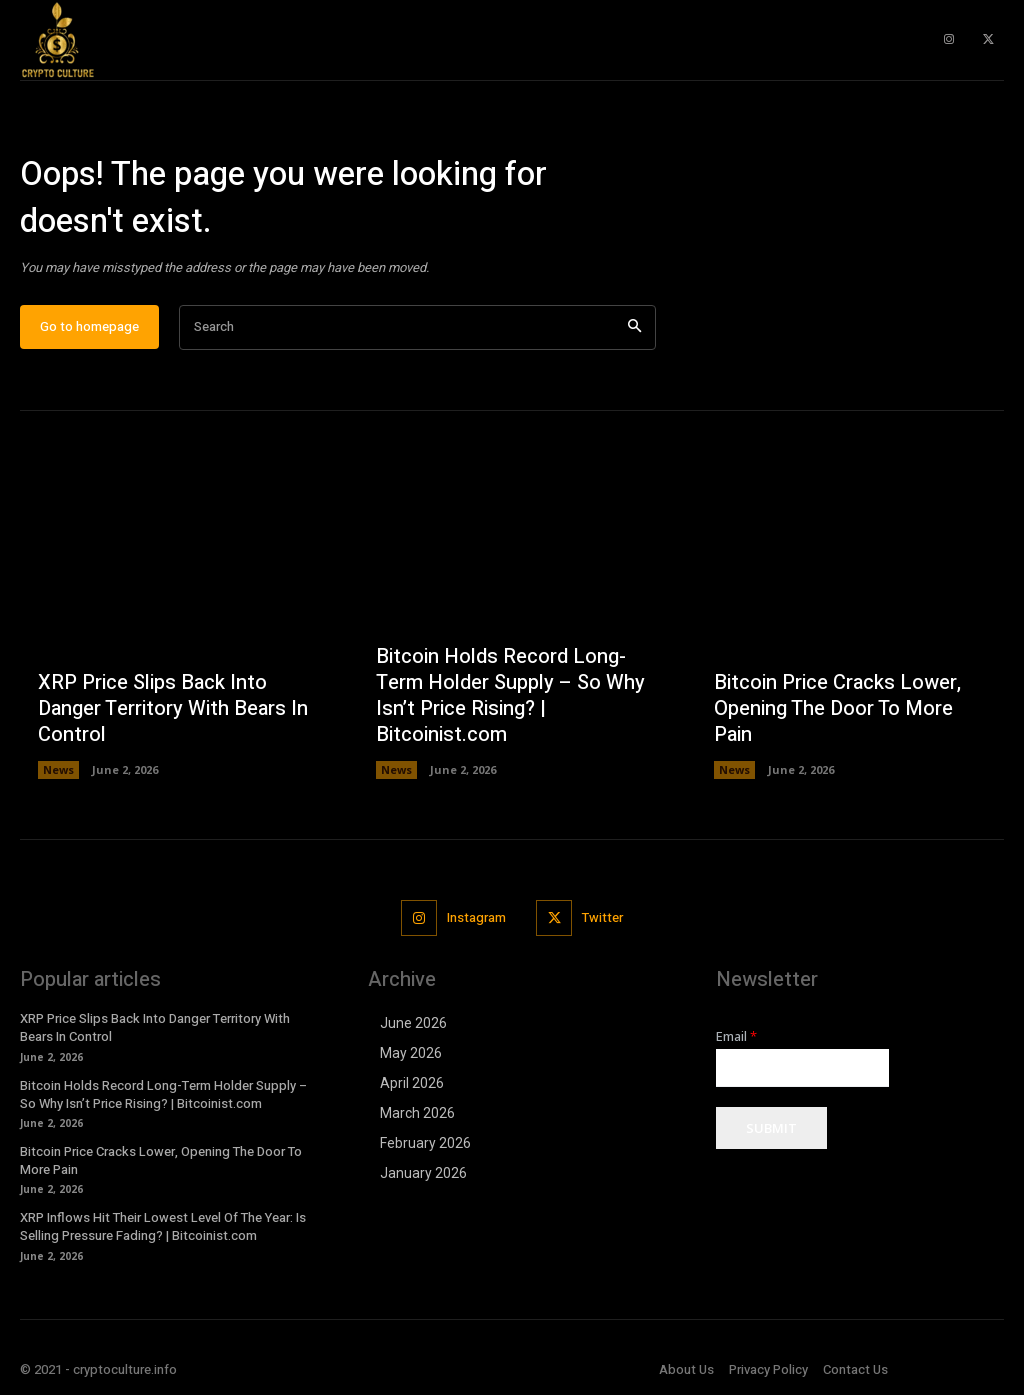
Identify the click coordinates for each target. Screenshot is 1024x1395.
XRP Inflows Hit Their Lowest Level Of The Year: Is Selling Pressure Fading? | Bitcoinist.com (163, 1226)
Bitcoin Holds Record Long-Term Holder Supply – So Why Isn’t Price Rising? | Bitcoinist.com (510, 695)
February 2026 (425, 1143)
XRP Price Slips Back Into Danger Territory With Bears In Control (173, 708)
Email (736, 1036)
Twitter (602, 917)
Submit (771, 1128)
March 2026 (417, 1113)
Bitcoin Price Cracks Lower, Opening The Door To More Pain (837, 708)
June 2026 (413, 1023)
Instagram (476, 917)
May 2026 (411, 1053)
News (58, 769)
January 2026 (423, 1173)
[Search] (634, 327)
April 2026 (412, 1083)
